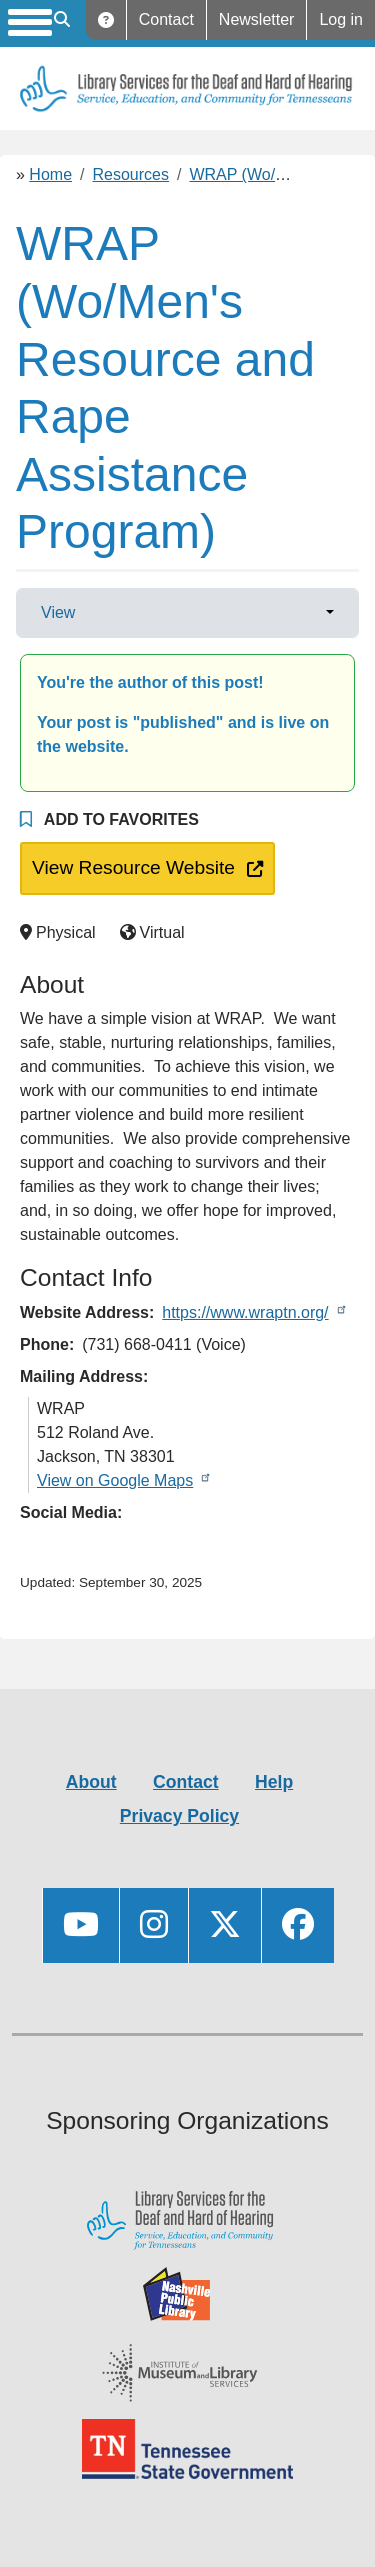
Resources (131, 174)
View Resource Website (130, 865)
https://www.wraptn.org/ (245, 1312)
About (91, 1782)
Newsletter (257, 19)
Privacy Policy (179, 1816)
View (58, 612)
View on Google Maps (115, 1480)
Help (106, 20)
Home (50, 174)
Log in (341, 19)
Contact (166, 19)
